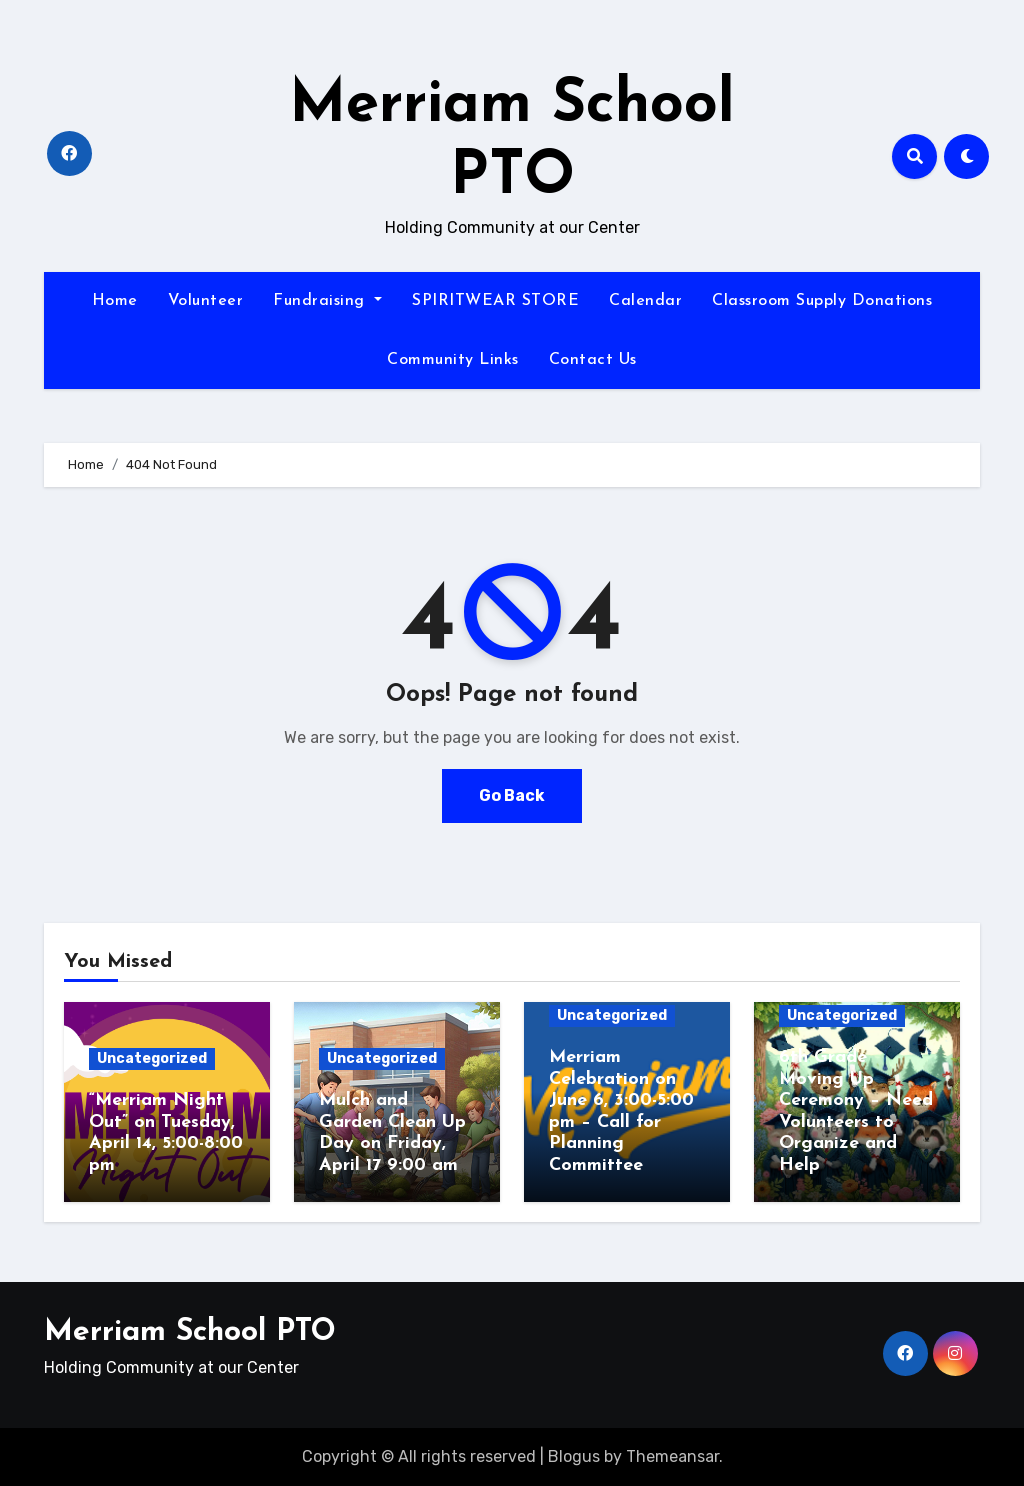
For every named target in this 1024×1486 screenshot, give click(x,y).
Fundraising (327, 301)
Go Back (512, 795)
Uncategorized (152, 1058)
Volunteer (206, 301)
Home (115, 301)
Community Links (453, 360)
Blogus (574, 1456)
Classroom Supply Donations (822, 301)
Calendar (645, 301)
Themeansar (672, 1456)
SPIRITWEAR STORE (495, 301)
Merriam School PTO (190, 1332)
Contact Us (593, 360)
